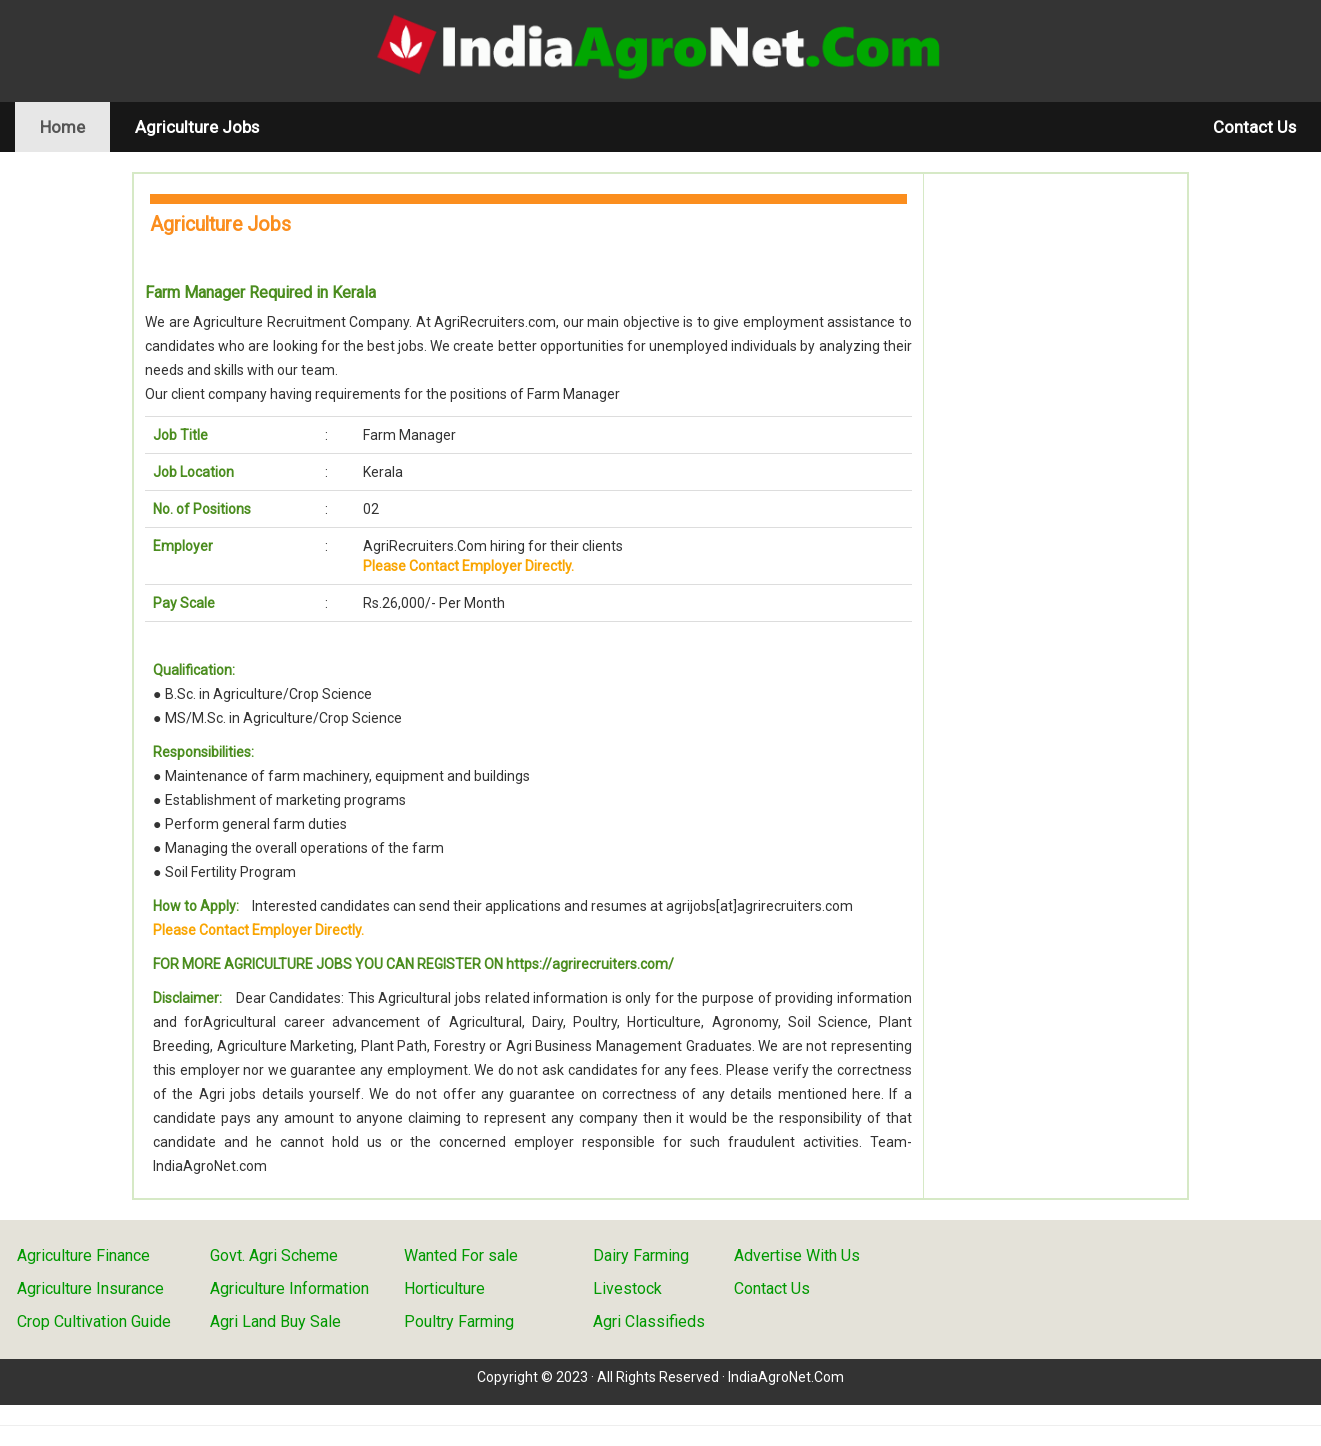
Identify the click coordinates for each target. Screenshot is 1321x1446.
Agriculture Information (289, 1288)
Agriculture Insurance (90, 1288)
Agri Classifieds (649, 1321)
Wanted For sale (461, 1255)
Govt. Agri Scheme (274, 1255)
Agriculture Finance (83, 1255)
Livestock (627, 1288)
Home (75, 126)
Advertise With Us (797, 1255)
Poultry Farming (459, 1321)
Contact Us (1254, 127)
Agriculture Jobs (197, 127)
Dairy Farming (641, 1255)
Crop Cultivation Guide (94, 1321)
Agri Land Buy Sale (275, 1321)
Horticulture (444, 1288)
